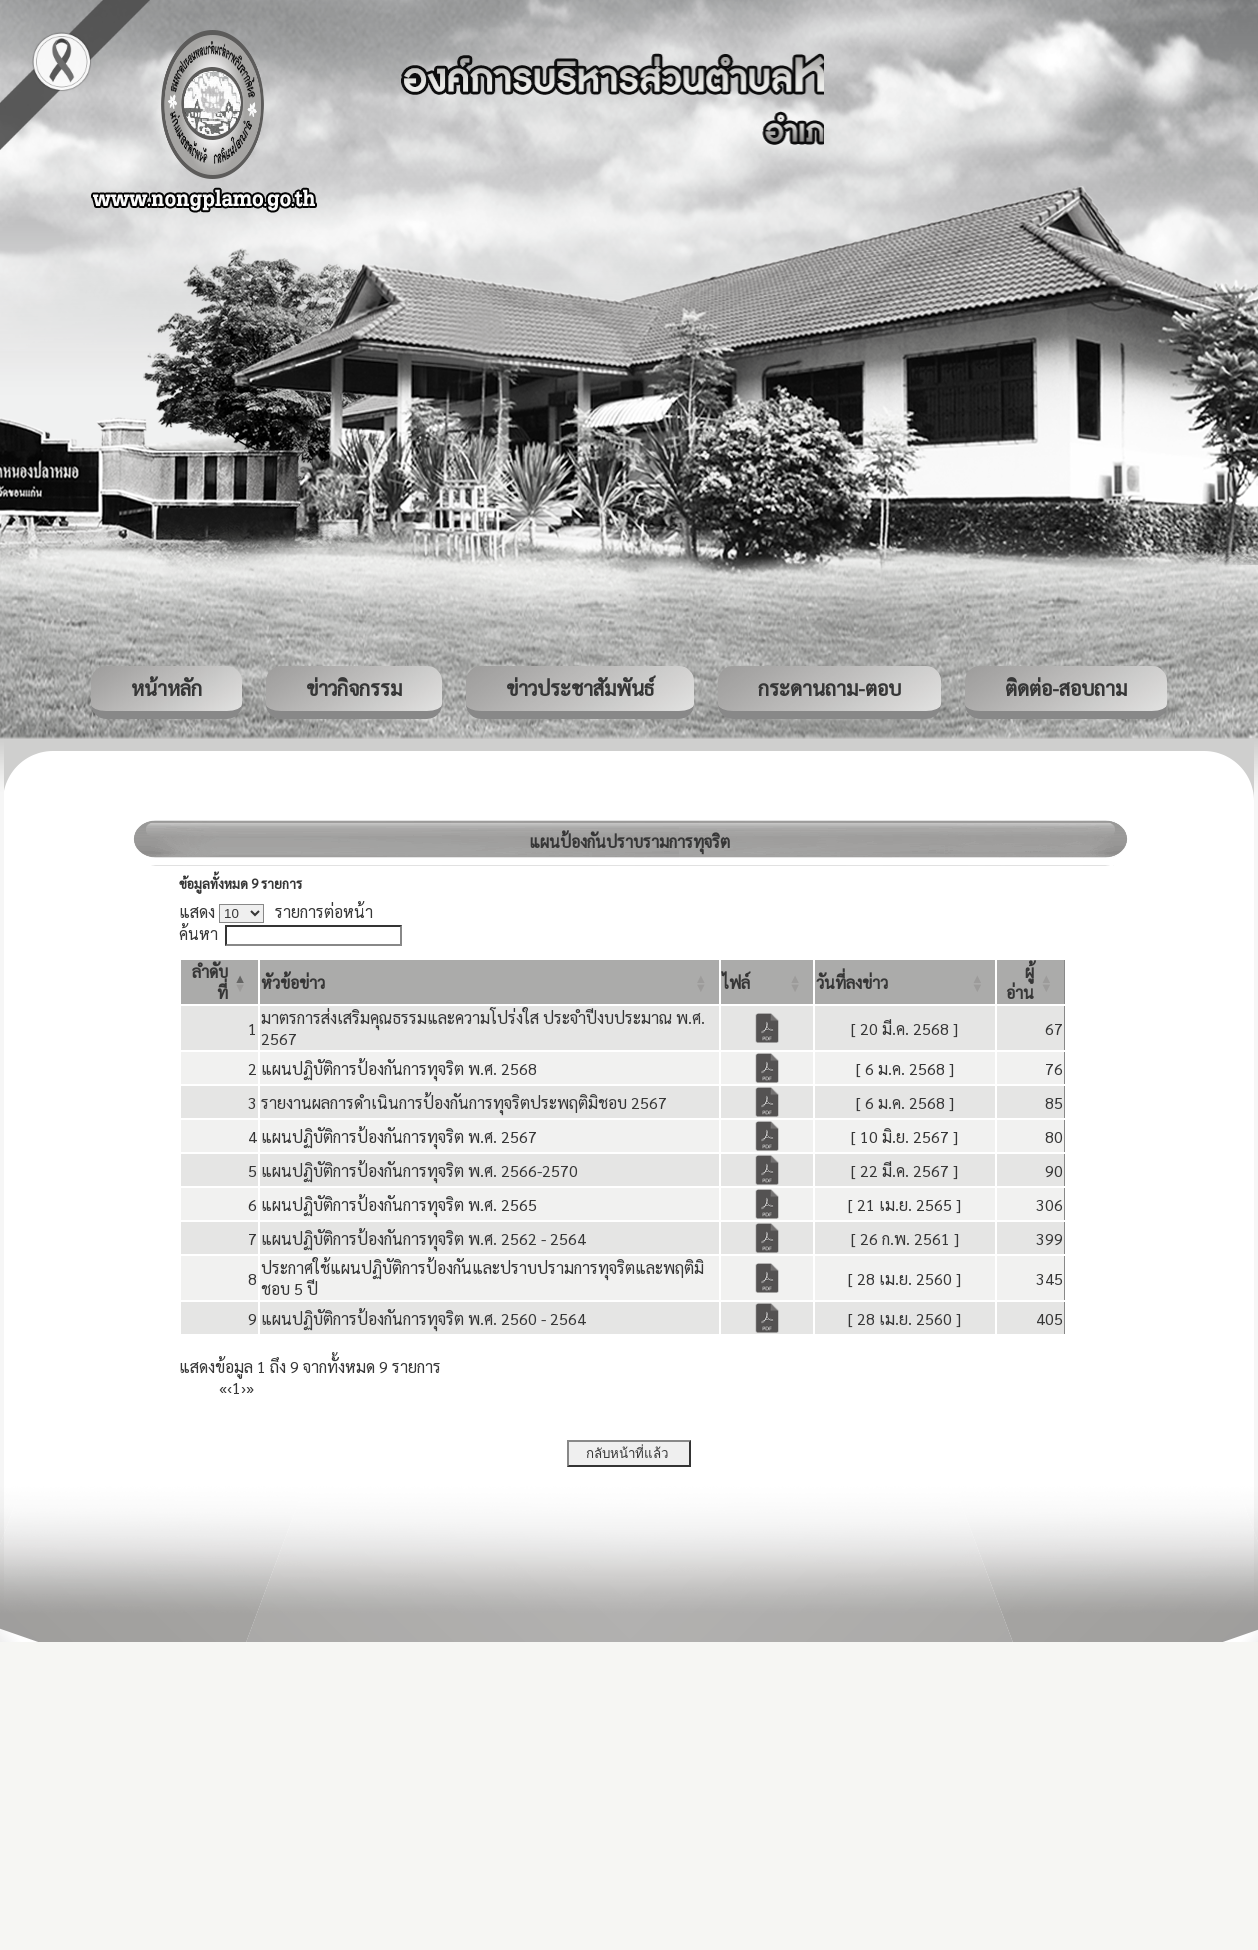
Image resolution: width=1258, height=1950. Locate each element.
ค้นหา (198, 933)
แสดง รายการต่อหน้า (276, 911)
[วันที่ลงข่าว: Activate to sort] (905, 982)
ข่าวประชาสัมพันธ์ (580, 688)
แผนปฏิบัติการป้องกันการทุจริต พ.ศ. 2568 (399, 1068)
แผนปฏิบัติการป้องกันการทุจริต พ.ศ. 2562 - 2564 (423, 1238)
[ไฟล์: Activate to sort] (767, 982)
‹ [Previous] (229, 1387)
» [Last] (250, 1387)
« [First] (223, 1387)
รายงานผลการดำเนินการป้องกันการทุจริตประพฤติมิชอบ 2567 (464, 1102)
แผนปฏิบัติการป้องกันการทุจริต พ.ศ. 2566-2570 (419, 1170)
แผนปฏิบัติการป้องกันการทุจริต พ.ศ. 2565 (399, 1204)
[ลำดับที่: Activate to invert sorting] (219, 982)
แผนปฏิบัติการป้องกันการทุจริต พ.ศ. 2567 (399, 1136)
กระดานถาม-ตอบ (829, 688)
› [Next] (243, 1387)
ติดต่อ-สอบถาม (1066, 688)
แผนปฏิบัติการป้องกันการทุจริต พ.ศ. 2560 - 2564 (423, 1318)
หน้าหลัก (166, 688)
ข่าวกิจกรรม (354, 688)
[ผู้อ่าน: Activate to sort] (1031, 982)
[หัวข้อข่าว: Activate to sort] (489, 982)
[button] (293, 982)
